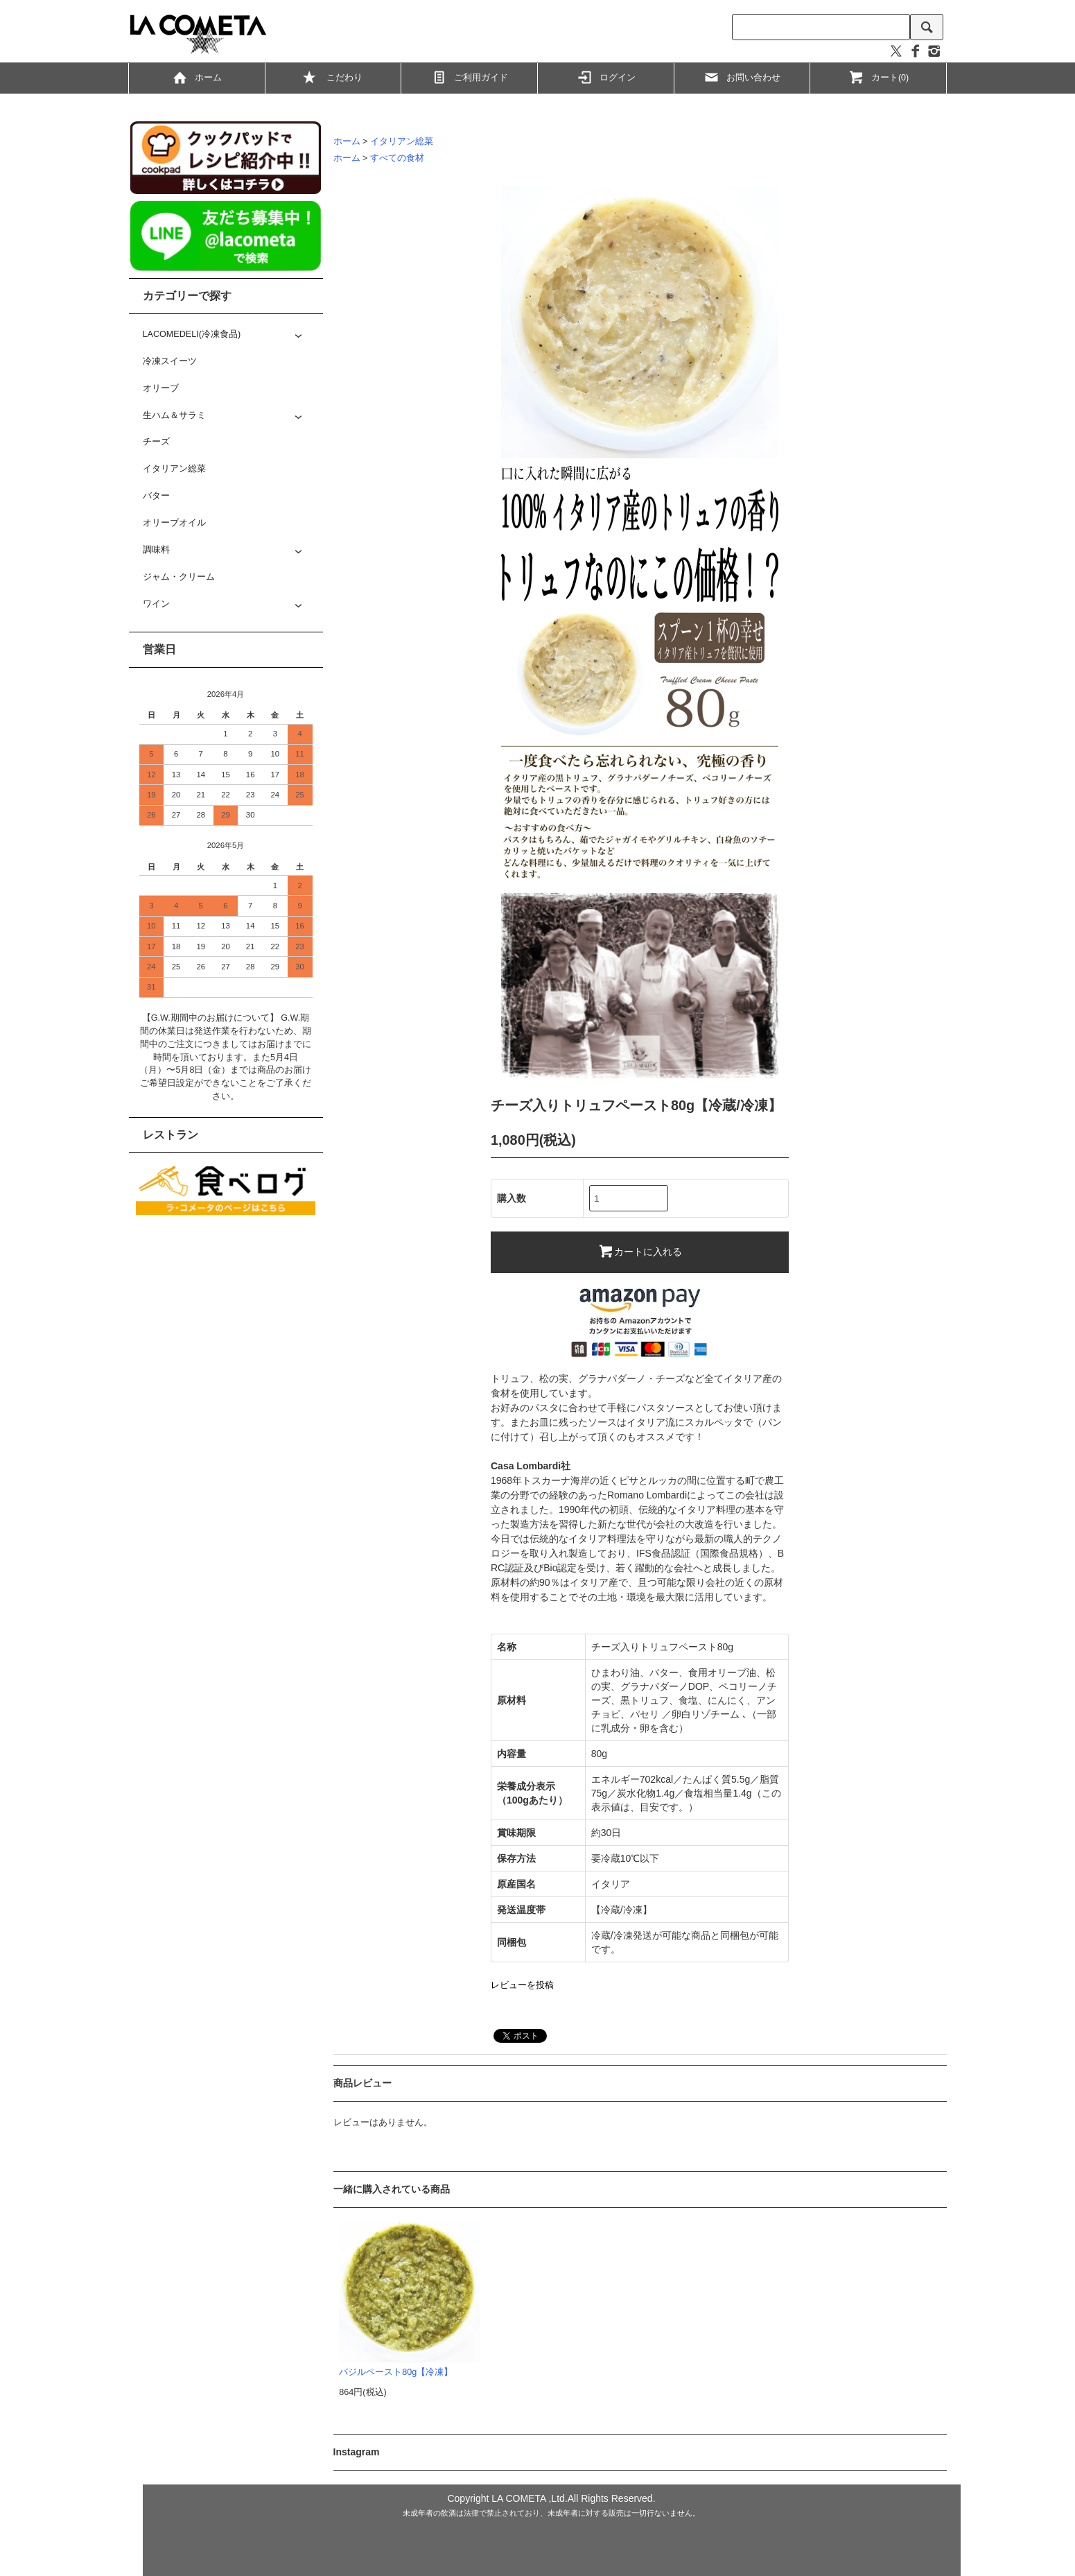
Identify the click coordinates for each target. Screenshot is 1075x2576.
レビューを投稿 (522, 1985)
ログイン (606, 77)
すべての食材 (397, 158)
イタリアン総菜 (401, 141)
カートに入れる (639, 1251)
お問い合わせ (741, 77)
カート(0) (878, 77)
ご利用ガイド (469, 77)
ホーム (196, 77)
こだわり (332, 79)
